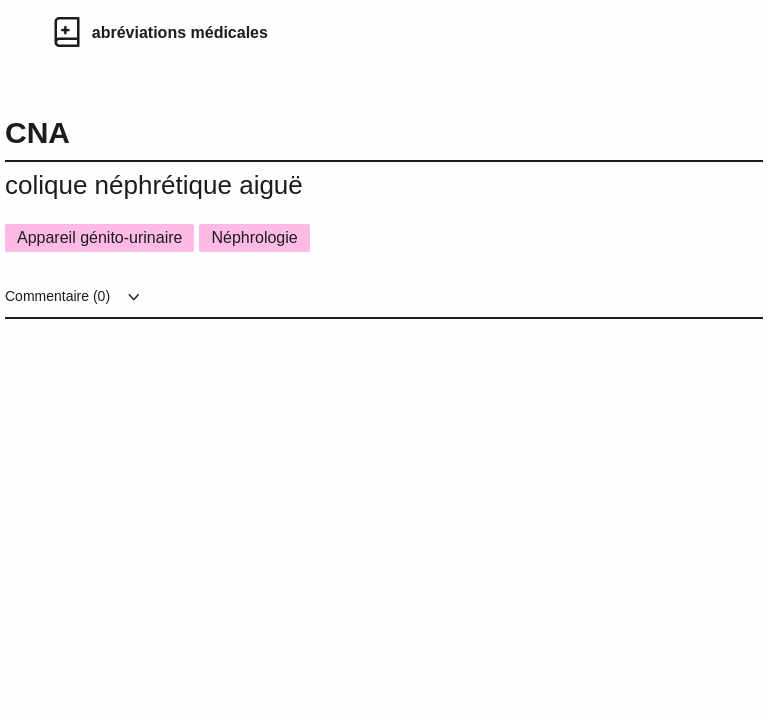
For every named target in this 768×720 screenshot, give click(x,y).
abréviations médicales (180, 32)
